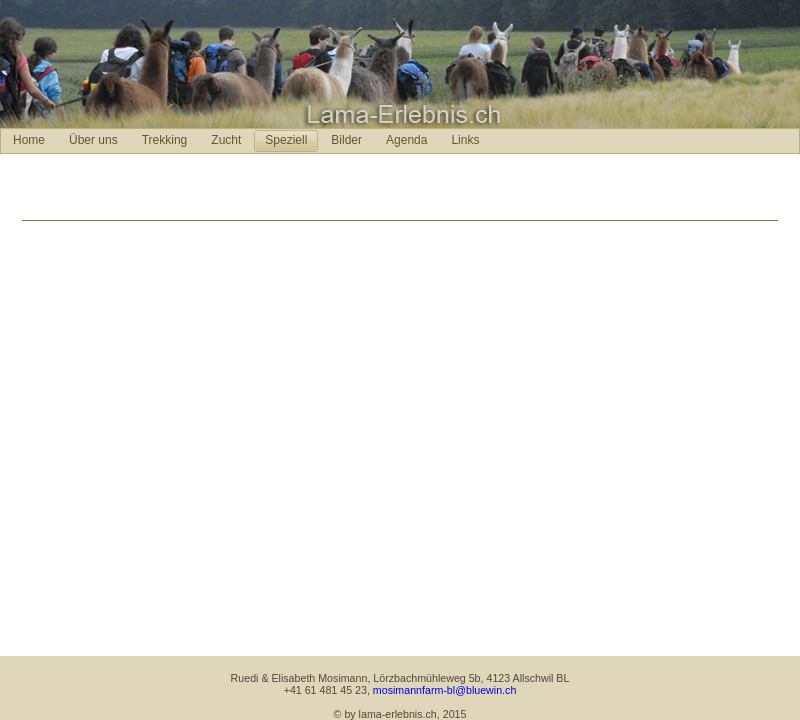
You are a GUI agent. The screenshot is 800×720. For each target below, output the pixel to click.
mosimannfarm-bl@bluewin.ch (444, 690)
